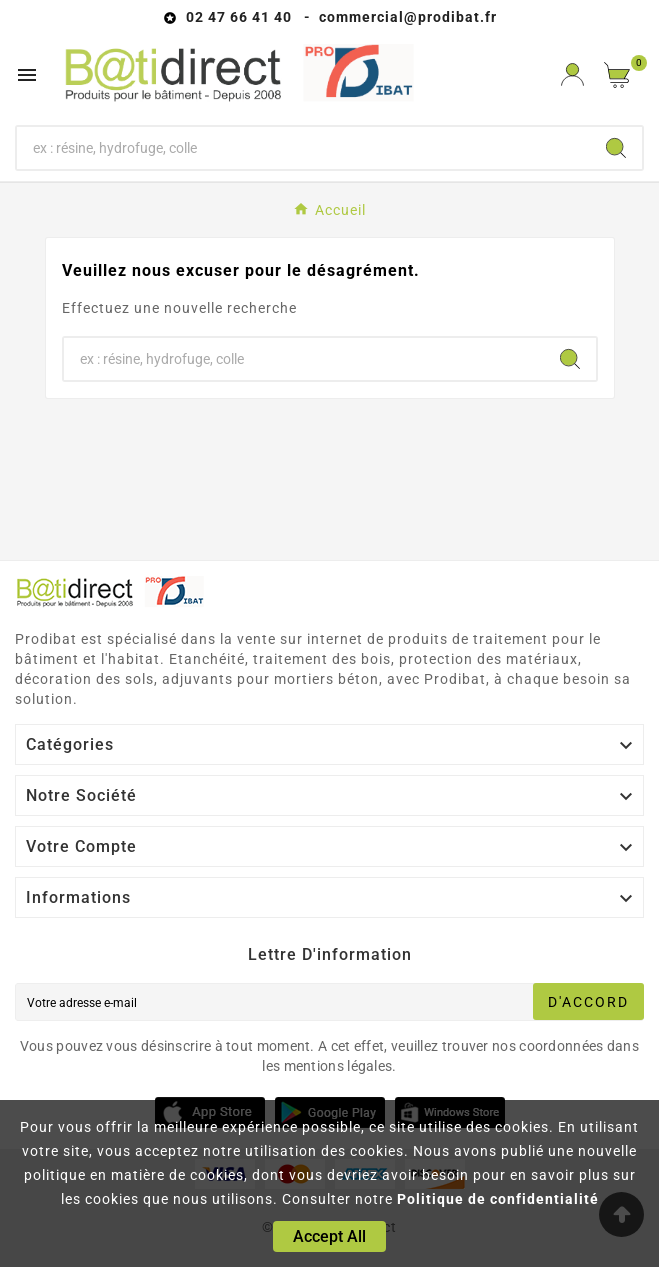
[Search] (616, 148)
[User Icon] (572, 74)
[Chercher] (303, 148)
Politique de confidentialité (498, 1199)
